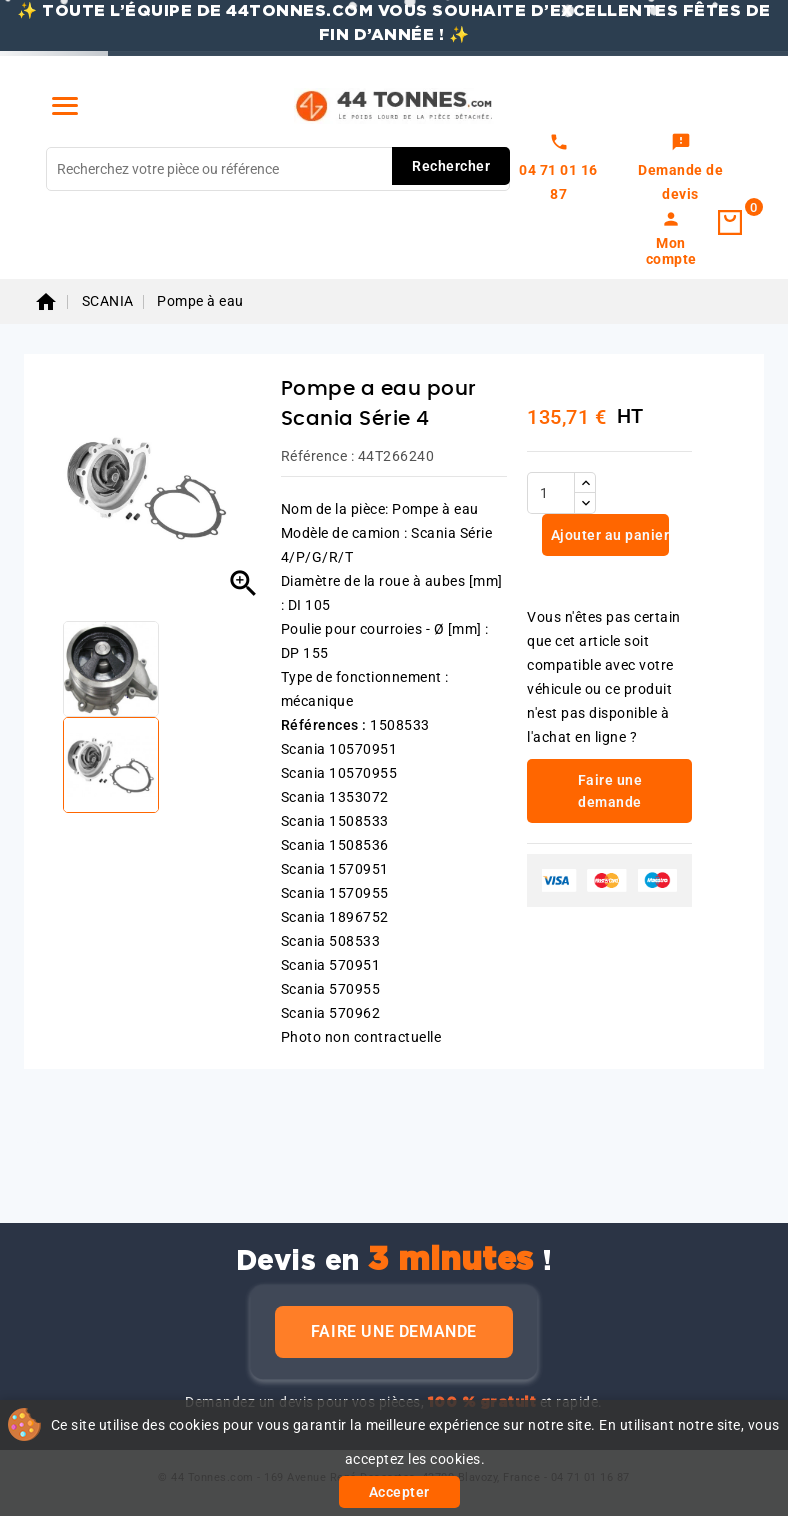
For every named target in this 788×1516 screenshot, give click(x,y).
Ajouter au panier (608, 535)
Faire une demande (394, 1331)
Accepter (399, 1492)
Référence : (318, 456)
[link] (680, 169)
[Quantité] (551, 493)
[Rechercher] (278, 169)
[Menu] (65, 106)
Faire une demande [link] (610, 791)
